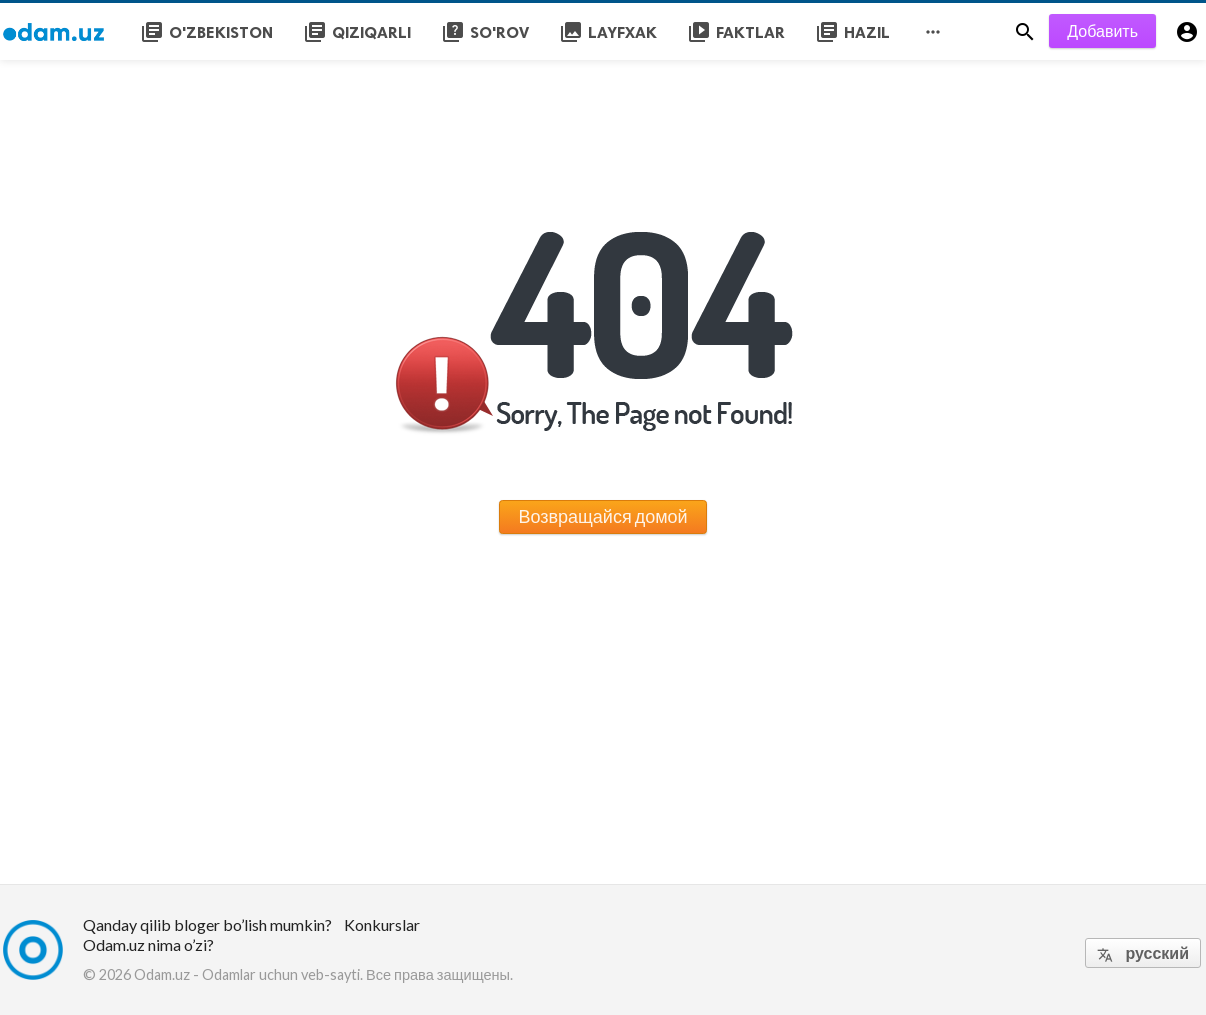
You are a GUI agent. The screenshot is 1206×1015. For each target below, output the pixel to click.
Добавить (1102, 30)
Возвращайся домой (602, 516)
